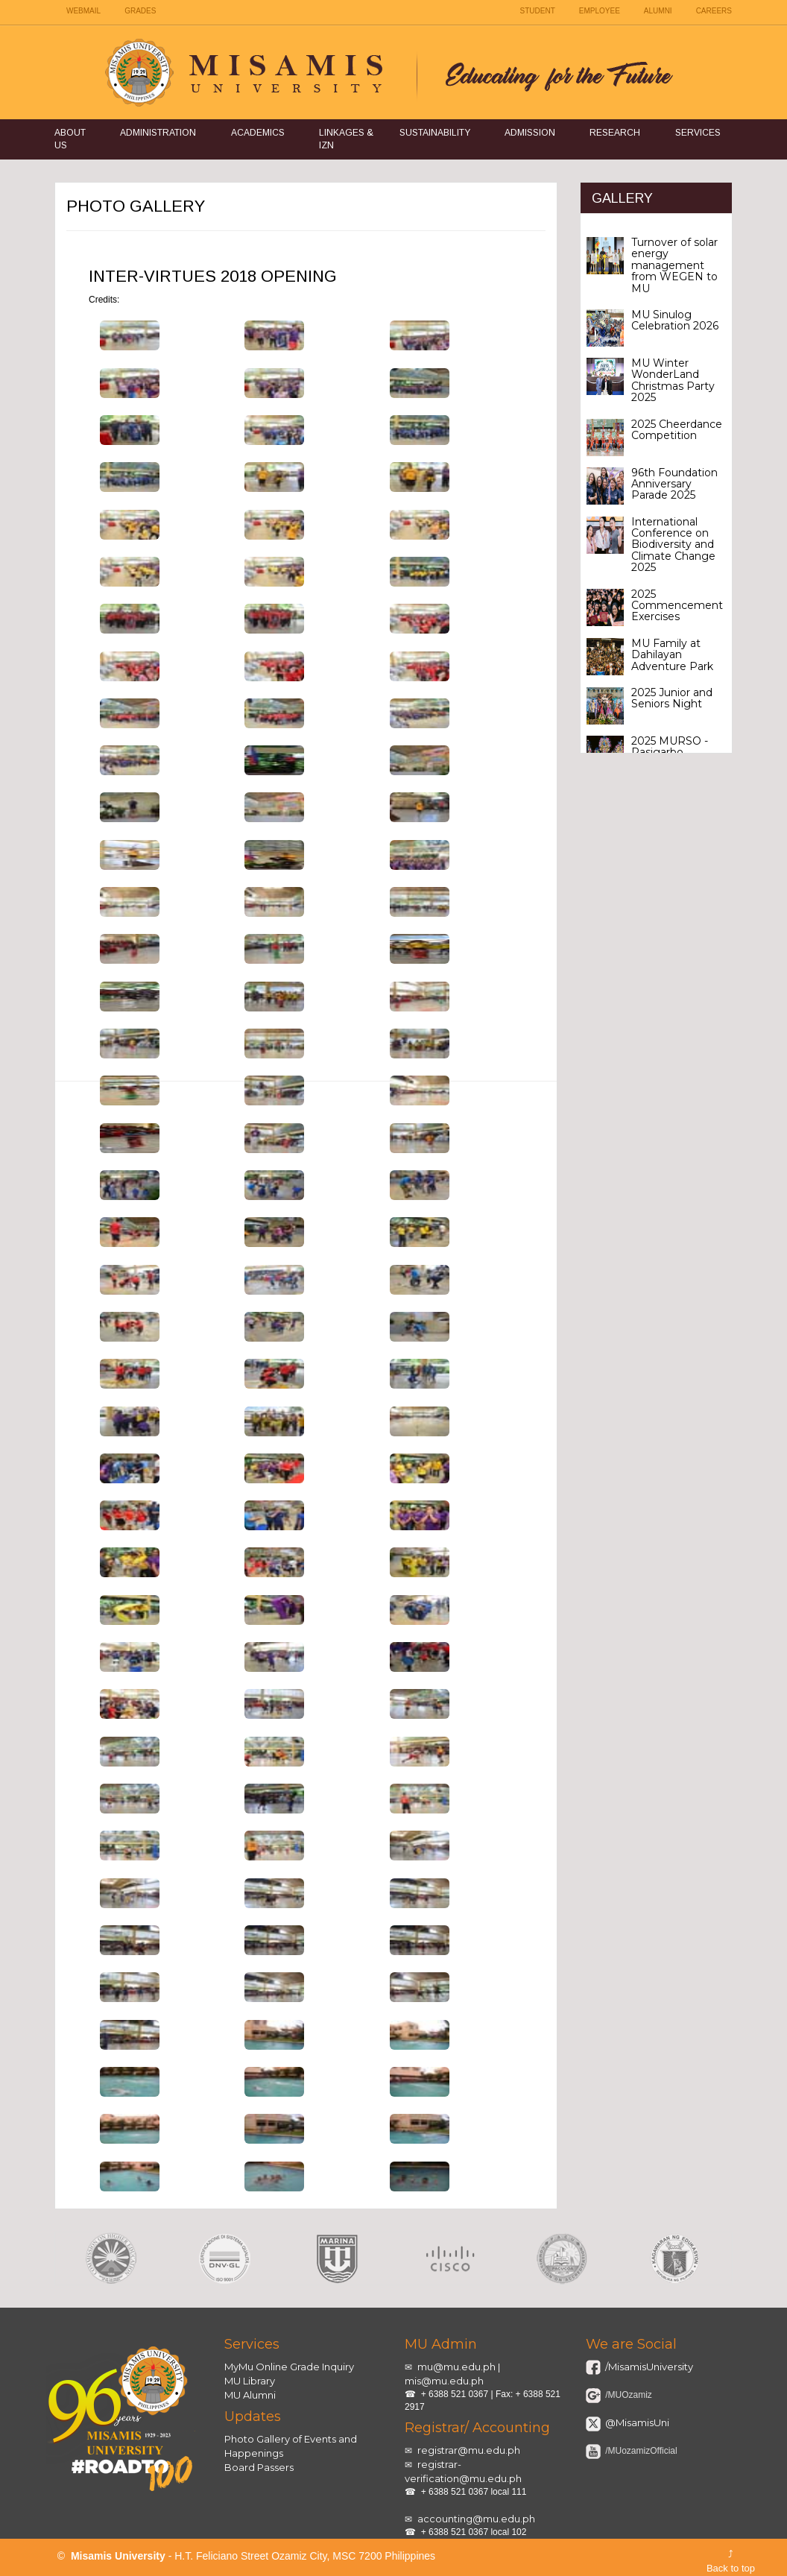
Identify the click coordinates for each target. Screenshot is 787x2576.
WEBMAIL (83, 11)
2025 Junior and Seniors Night (671, 698)
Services (698, 132)
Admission (530, 132)
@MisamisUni (636, 2422)
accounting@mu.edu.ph (476, 2519)
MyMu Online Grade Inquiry (289, 2367)
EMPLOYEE (599, 11)
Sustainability (434, 132)
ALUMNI (658, 11)
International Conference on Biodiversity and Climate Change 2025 (673, 545)
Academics (258, 132)
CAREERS (714, 11)
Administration (158, 132)
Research (615, 132)
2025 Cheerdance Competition (676, 429)
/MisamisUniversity (648, 2367)
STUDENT (537, 11)
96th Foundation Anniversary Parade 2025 (674, 484)
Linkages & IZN (346, 139)
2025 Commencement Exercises (677, 605)
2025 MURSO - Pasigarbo (669, 746)
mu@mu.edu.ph (456, 2367)
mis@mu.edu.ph (444, 2381)
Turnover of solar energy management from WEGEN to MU (674, 265)
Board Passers (259, 2467)
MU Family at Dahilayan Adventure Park (672, 655)
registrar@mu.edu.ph (468, 2450)
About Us (70, 139)
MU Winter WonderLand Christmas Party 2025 (673, 380)
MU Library (249, 2381)
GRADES (140, 11)
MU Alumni (250, 2395)
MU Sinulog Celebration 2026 (674, 320)
